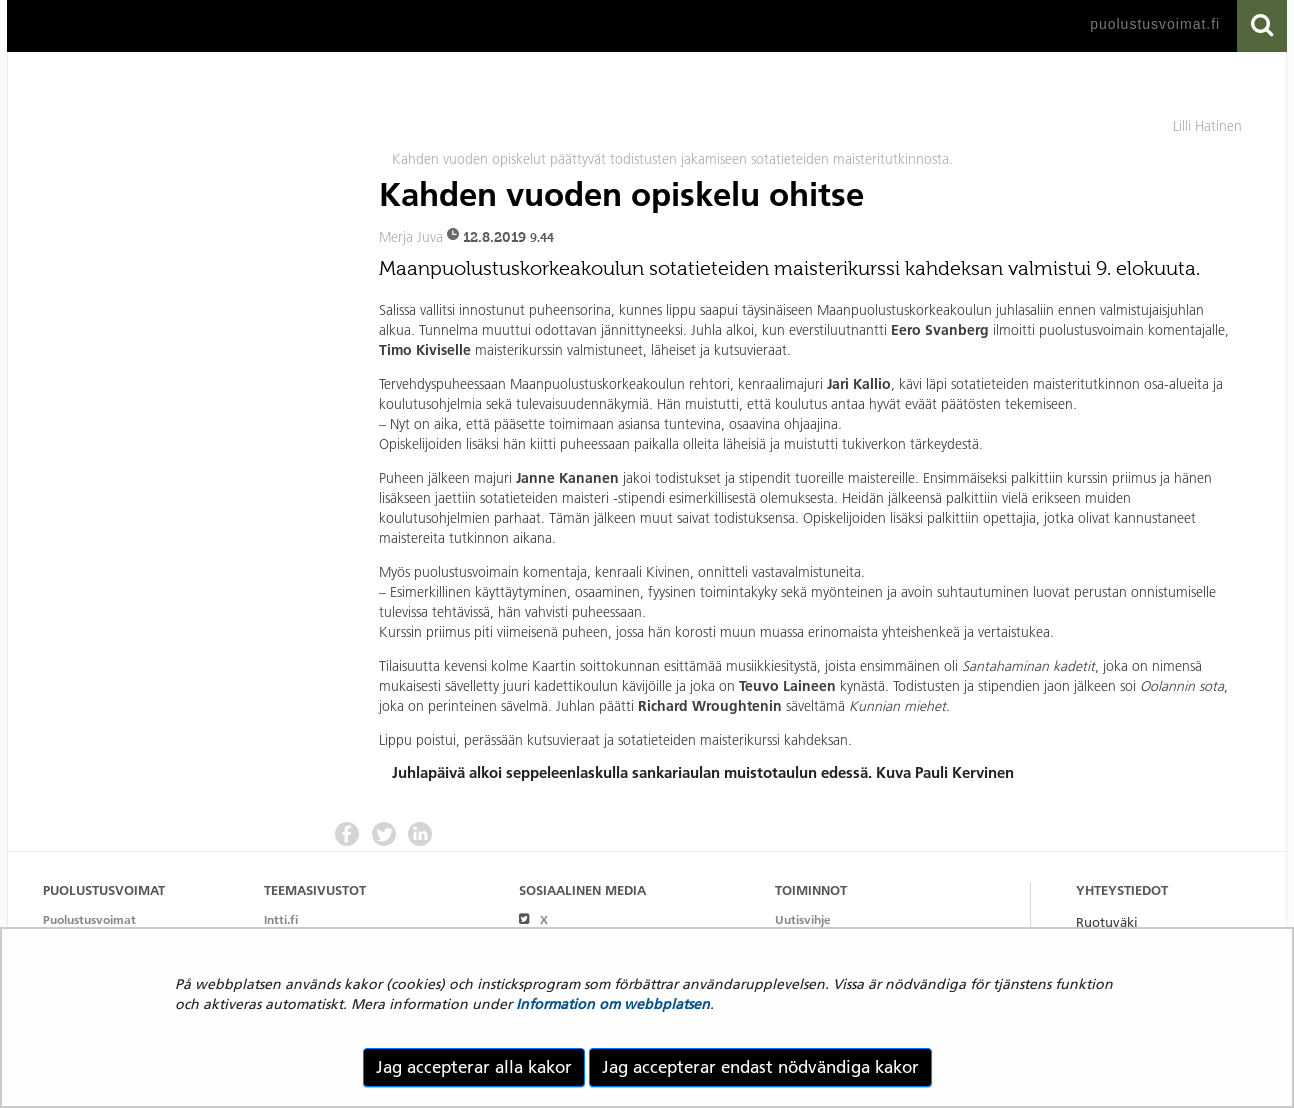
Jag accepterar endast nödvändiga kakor (760, 1067)
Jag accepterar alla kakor (474, 1067)
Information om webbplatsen (613, 1004)
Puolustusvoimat (89, 919)
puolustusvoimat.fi (1155, 24)
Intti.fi (281, 919)
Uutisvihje (803, 919)
